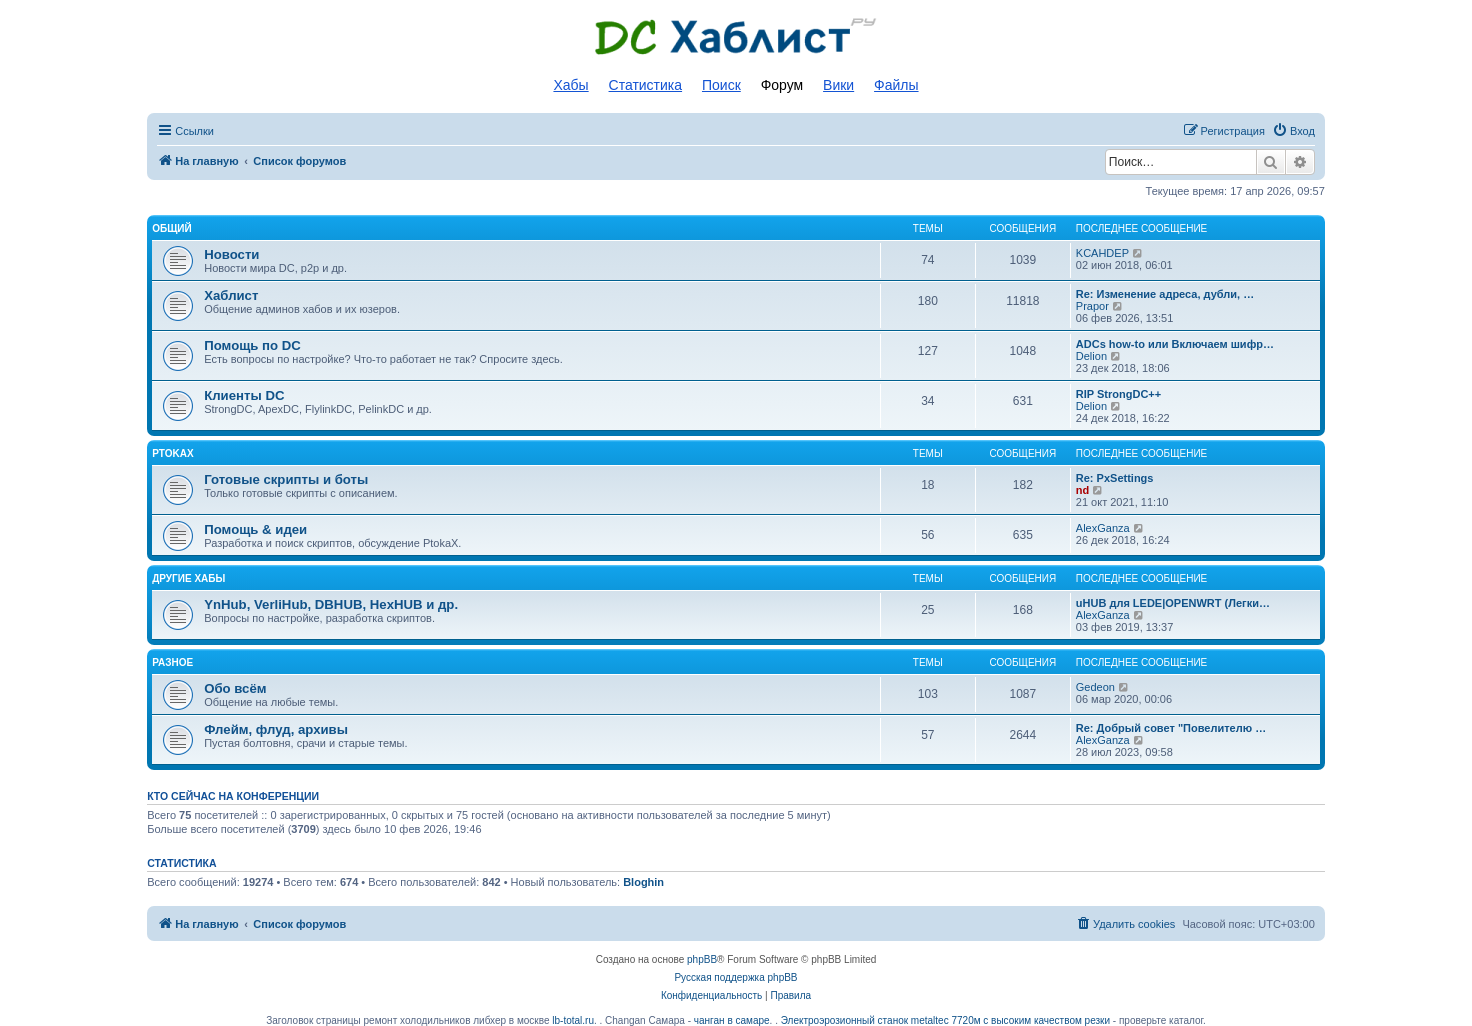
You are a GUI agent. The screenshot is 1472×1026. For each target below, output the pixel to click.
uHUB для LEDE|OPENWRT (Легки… (1173, 603)
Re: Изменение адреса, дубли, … (1165, 294)
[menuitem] (1293, 131)
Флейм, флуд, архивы (276, 729)
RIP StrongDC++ (1118, 394)
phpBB (702, 959)
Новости (231, 254)
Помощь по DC (252, 345)
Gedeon (1095, 687)
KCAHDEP (1102, 253)
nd (1082, 490)
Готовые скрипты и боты (286, 479)
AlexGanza (1103, 528)
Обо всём (235, 688)
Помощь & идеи (255, 529)
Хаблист (231, 295)
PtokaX (173, 453)
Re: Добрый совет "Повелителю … (1171, 728)
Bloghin (643, 882)
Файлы (896, 85)
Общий (172, 228)
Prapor (1092, 306)
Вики (838, 85)
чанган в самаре (732, 1020)
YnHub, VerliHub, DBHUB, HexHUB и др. (331, 604)
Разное (172, 662)
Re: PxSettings (1115, 478)
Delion (1091, 356)
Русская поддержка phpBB (735, 977)
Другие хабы (188, 578)
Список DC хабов (736, 37)
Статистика (646, 85)
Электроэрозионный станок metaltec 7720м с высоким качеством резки (945, 1020)
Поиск (721, 85)
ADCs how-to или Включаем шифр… (1175, 344)
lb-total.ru (573, 1020)
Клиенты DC (244, 395)
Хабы (570, 85)
